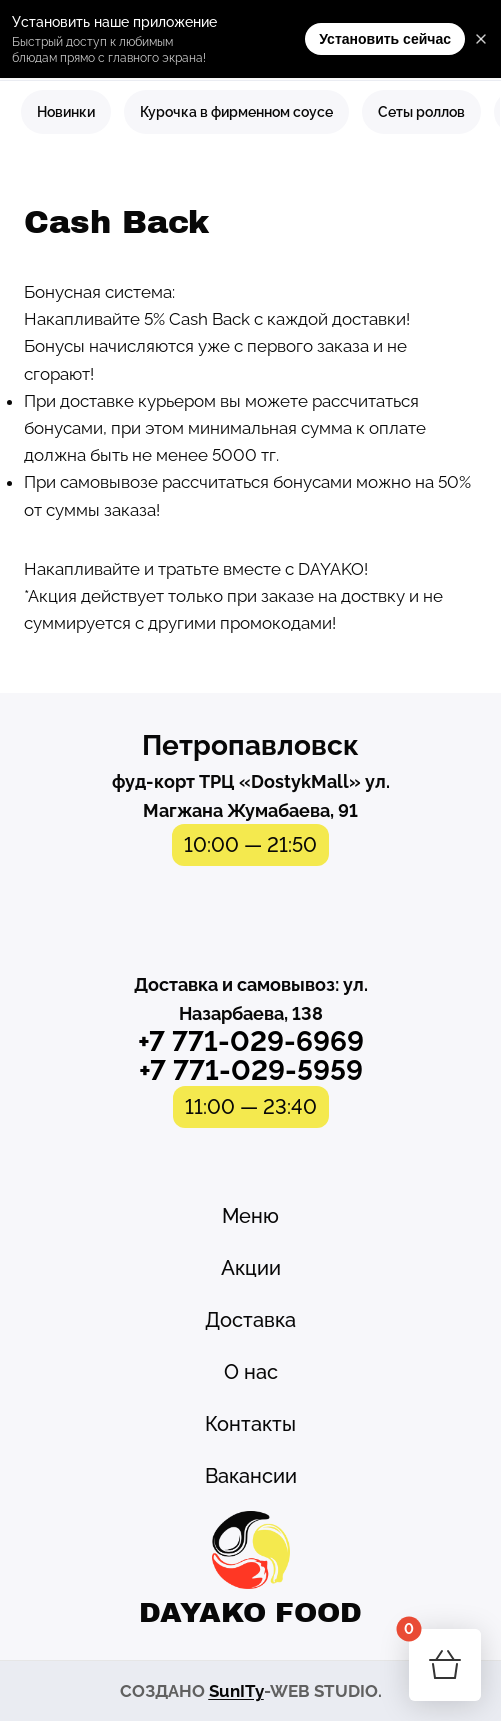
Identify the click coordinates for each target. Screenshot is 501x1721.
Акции (251, 1268)
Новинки (66, 112)
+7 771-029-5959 (251, 1071)
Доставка (250, 1320)
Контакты (250, 1424)
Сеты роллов (421, 112)
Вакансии (251, 1476)
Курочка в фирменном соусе (236, 112)
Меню (250, 1216)
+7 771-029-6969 (251, 1041)
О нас (251, 1372)
